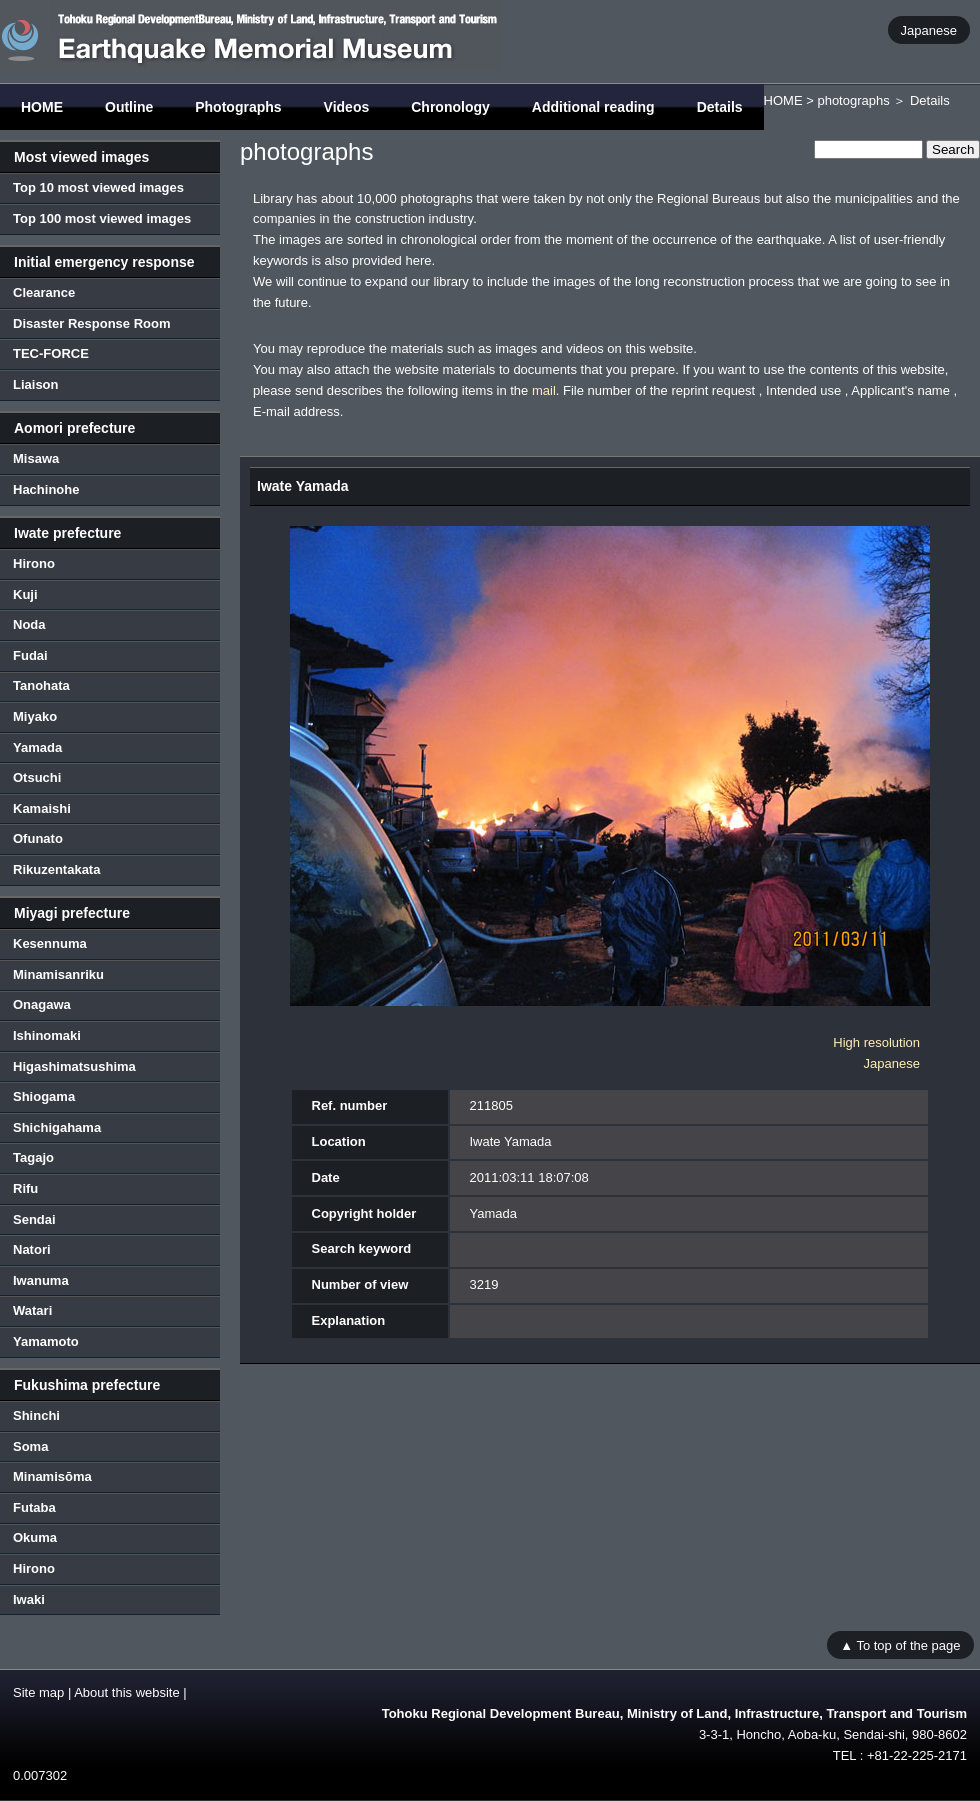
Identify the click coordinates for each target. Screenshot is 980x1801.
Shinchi (36, 1415)
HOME (42, 107)
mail (544, 390)
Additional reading (593, 107)
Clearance (44, 292)
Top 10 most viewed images (98, 187)
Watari (32, 1310)
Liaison (36, 384)
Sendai (34, 1219)
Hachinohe (46, 489)
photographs (853, 100)
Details (720, 107)
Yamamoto (46, 1341)
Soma (30, 1446)
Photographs (238, 107)
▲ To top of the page (900, 1644)
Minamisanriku (58, 974)
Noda (29, 624)
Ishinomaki (47, 1035)
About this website (127, 1692)
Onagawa (42, 1004)
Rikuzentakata (56, 869)
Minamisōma (52, 1476)
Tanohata (41, 685)
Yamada (37, 747)
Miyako (35, 716)
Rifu (25, 1188)
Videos (347, 107)
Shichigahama (57, 1127)
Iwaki (29, 1599)
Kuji (25, 594)
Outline (129, 107)
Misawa (36, 458)
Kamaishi (42, 808)
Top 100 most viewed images (102, 218)
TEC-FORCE (51, 353)
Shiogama (44, 1096)
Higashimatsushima (74, 1066)
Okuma (35, 1537)
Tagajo (33, 1157)
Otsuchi (37, 777)
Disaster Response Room (92, 323)
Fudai (30, 655)
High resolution (876, 1042)
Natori (32, 1249)
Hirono (34, 563)
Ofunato (38, 838)
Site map (38, 1692)
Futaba (34, 1507)
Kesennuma (50, 943)
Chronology (450, 107)
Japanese (929, 29)
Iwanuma (41, 1280)
